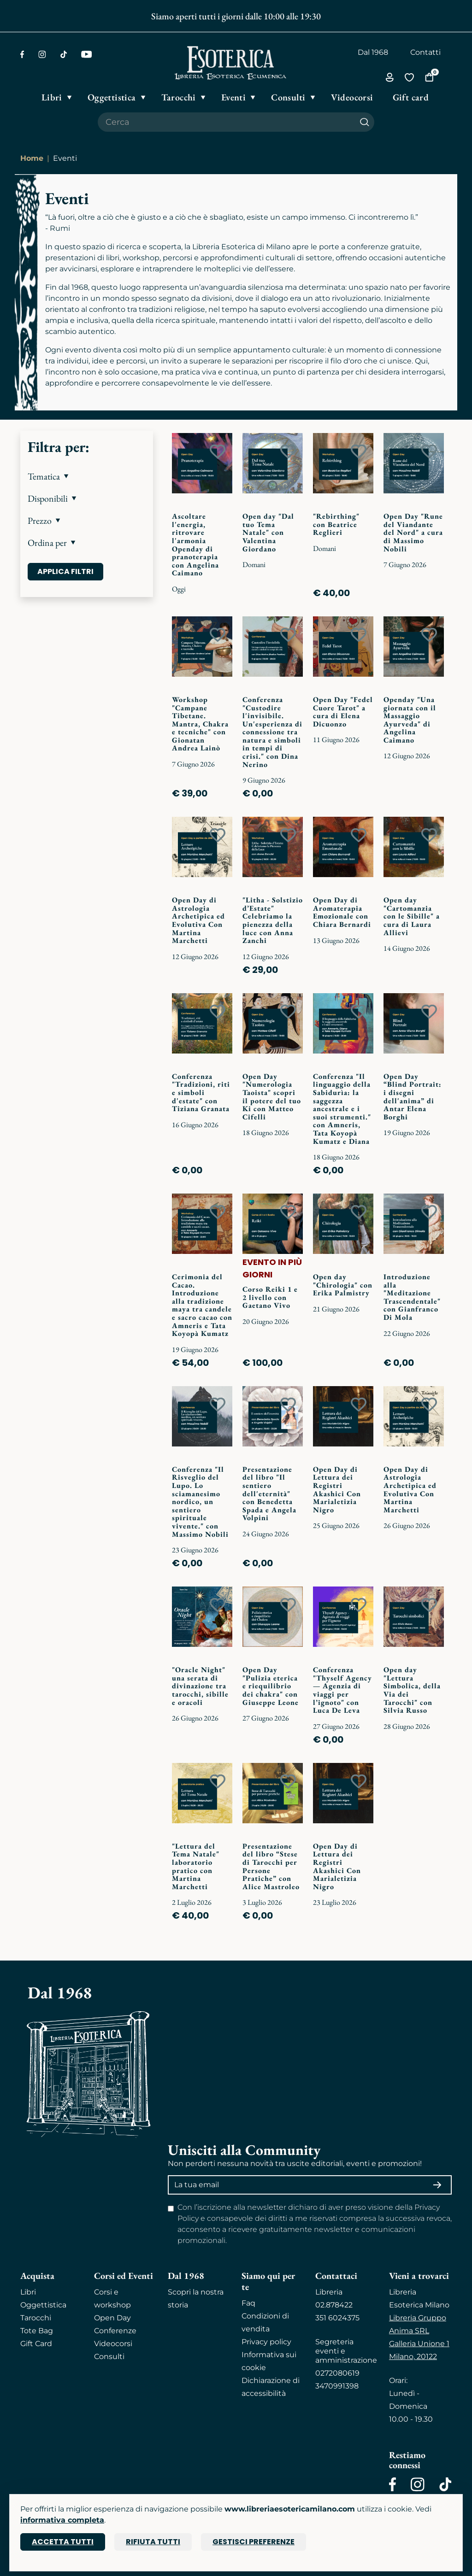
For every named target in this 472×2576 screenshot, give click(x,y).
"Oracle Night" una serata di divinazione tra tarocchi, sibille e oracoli (200, 1686)
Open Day (112, 2317)
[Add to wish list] (217, 451)
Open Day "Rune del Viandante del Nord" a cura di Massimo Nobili (413, 532)
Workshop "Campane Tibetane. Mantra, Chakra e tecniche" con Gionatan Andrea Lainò (200, 724)
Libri (28, 2292)
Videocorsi (113, 2343)
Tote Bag (36, 2330)
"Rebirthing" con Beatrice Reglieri (336, 524)
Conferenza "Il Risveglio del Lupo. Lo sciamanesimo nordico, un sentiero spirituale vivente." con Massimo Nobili (200, 1501)
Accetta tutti (63, 2541)
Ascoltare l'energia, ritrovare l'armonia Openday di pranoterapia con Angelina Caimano (195, 544)
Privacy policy (266, 2341)
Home (31, 158)
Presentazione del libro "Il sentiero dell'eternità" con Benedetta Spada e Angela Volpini (269, 1493)
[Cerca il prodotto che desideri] (226, 122)
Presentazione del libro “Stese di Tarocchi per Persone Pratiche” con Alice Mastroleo (271, 1866)
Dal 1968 (373, 52)
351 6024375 (337, 2317)
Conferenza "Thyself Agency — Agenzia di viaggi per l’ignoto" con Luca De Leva (342, 1690)
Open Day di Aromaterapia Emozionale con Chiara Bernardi (342, 912)
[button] (87, 476)
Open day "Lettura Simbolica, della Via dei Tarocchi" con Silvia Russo (412, 1690)
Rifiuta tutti (153, 2541)
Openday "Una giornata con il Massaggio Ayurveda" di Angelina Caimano (410, 720)
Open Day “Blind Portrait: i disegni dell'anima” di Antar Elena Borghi (413, 1096)
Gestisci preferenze (253, 2541)
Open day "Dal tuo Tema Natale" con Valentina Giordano (268, 532)
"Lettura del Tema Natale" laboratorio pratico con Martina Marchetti (195, 1866)
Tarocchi (35, 2317)
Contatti (425, 52)
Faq (248, 2303)
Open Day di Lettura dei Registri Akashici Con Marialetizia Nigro (337, 1489)
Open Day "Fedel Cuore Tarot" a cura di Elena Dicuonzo (343, 712)
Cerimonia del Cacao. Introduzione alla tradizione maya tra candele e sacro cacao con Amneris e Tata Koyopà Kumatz (202, 1305)
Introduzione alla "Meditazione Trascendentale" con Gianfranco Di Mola (412, 1297)
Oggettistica (43, 2305)
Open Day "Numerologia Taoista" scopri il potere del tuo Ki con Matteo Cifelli (271, 1096)
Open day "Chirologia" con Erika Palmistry (342, 1285)
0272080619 (337, 2373)
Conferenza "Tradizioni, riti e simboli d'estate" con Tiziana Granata (201, 1092)
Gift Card (36, 2343)
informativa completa (62, 2520)
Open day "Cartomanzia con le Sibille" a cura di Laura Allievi (412, 916)
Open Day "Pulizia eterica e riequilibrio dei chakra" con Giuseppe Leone (270, 1686)
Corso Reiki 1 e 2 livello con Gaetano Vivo (270, 1297)
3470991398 (337, 2386)
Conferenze (115, 2330)
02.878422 (334, 2305)
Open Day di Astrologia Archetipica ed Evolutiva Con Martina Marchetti (198, 920)
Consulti (109, 2356)
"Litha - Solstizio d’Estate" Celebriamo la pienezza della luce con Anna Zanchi (272, 920)
